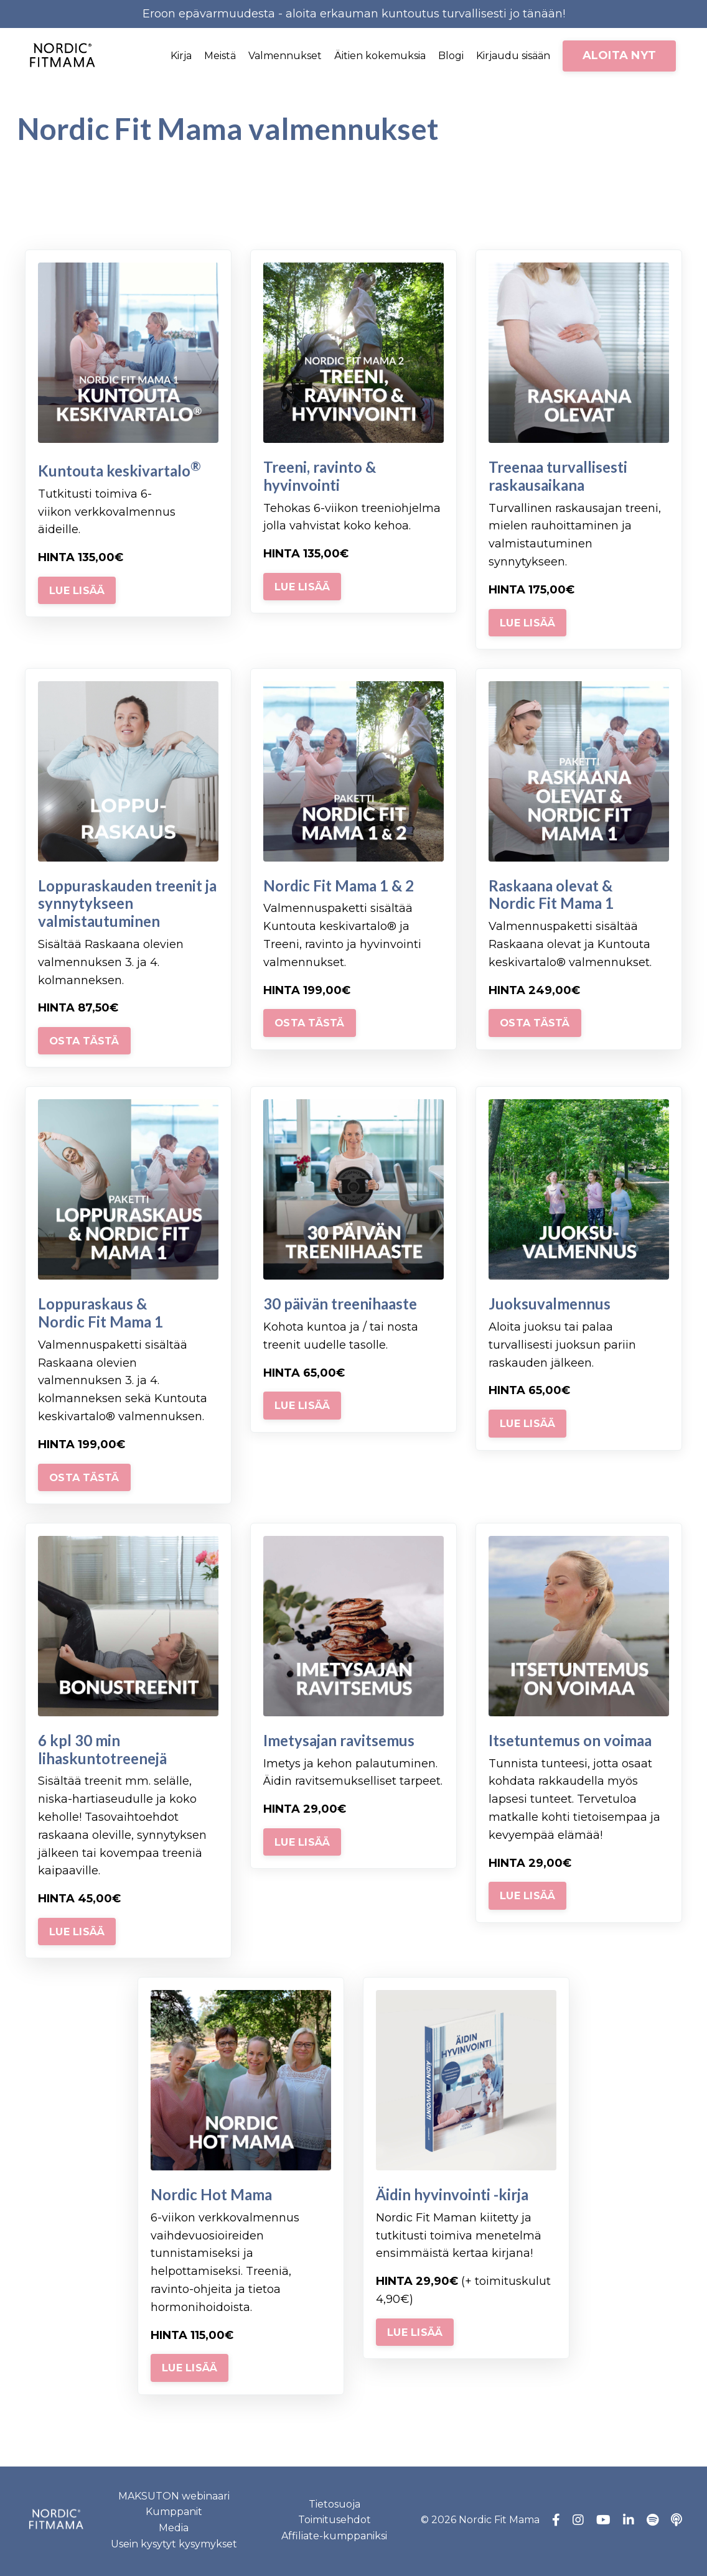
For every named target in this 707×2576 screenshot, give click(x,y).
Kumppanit (174, 2515)
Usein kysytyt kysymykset (174, 2546)
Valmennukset (285, 56)
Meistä (220, 56)
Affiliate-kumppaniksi (334, 2538)
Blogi (451, 56)
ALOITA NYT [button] (620, 55)
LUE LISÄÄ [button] (77, 593)
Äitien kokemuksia (380, 56)
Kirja (181, 56)
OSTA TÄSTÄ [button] (84, 1043)
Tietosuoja (334, 2507)
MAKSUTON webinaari (174, 2498)
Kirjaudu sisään (513, 56)
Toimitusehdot (334, 2522)
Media (174, 2530)
